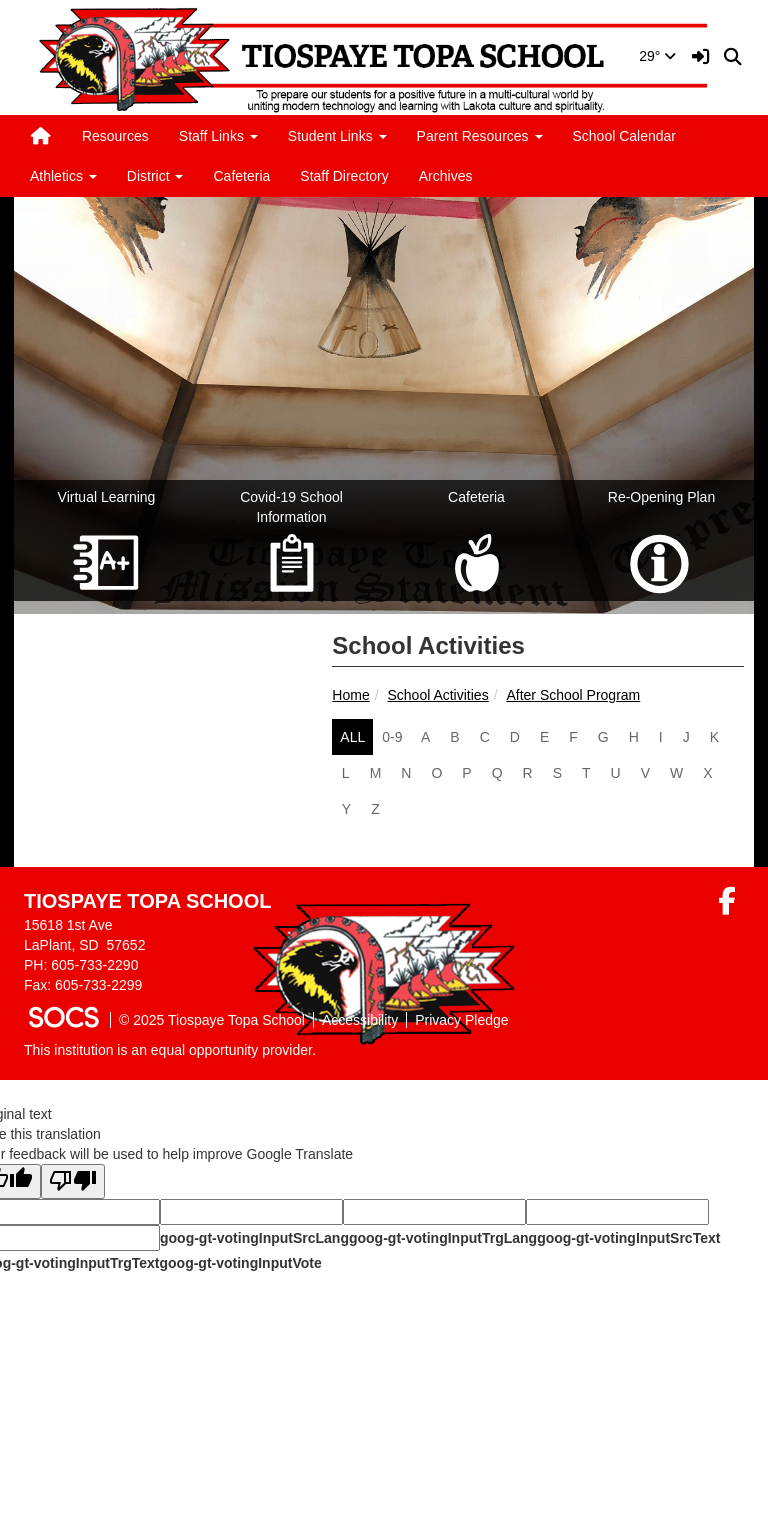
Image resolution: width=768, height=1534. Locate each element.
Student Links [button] (337, 136)
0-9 (392, 737)
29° (657, 56)
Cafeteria (241, 176)
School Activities (437, 695)
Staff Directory (344, 176)
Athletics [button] (63, 176)
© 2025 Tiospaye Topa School (212, 1020)
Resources (115, 136)
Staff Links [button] (218, 136)
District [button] (155, 176)
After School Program (573, 695)
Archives (446, 176)
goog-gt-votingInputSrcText (628, 1238)
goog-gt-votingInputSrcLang (254, 1238)
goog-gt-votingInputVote (240, 1263)
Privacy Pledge (461, 1020)
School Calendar (625, 136)
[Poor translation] (73, 1181)
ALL (352, 737)
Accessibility (360, 1020)
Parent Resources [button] (480, 136)
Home (350, 695)
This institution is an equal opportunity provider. (170, 1050)
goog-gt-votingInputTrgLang (443, 1238)
